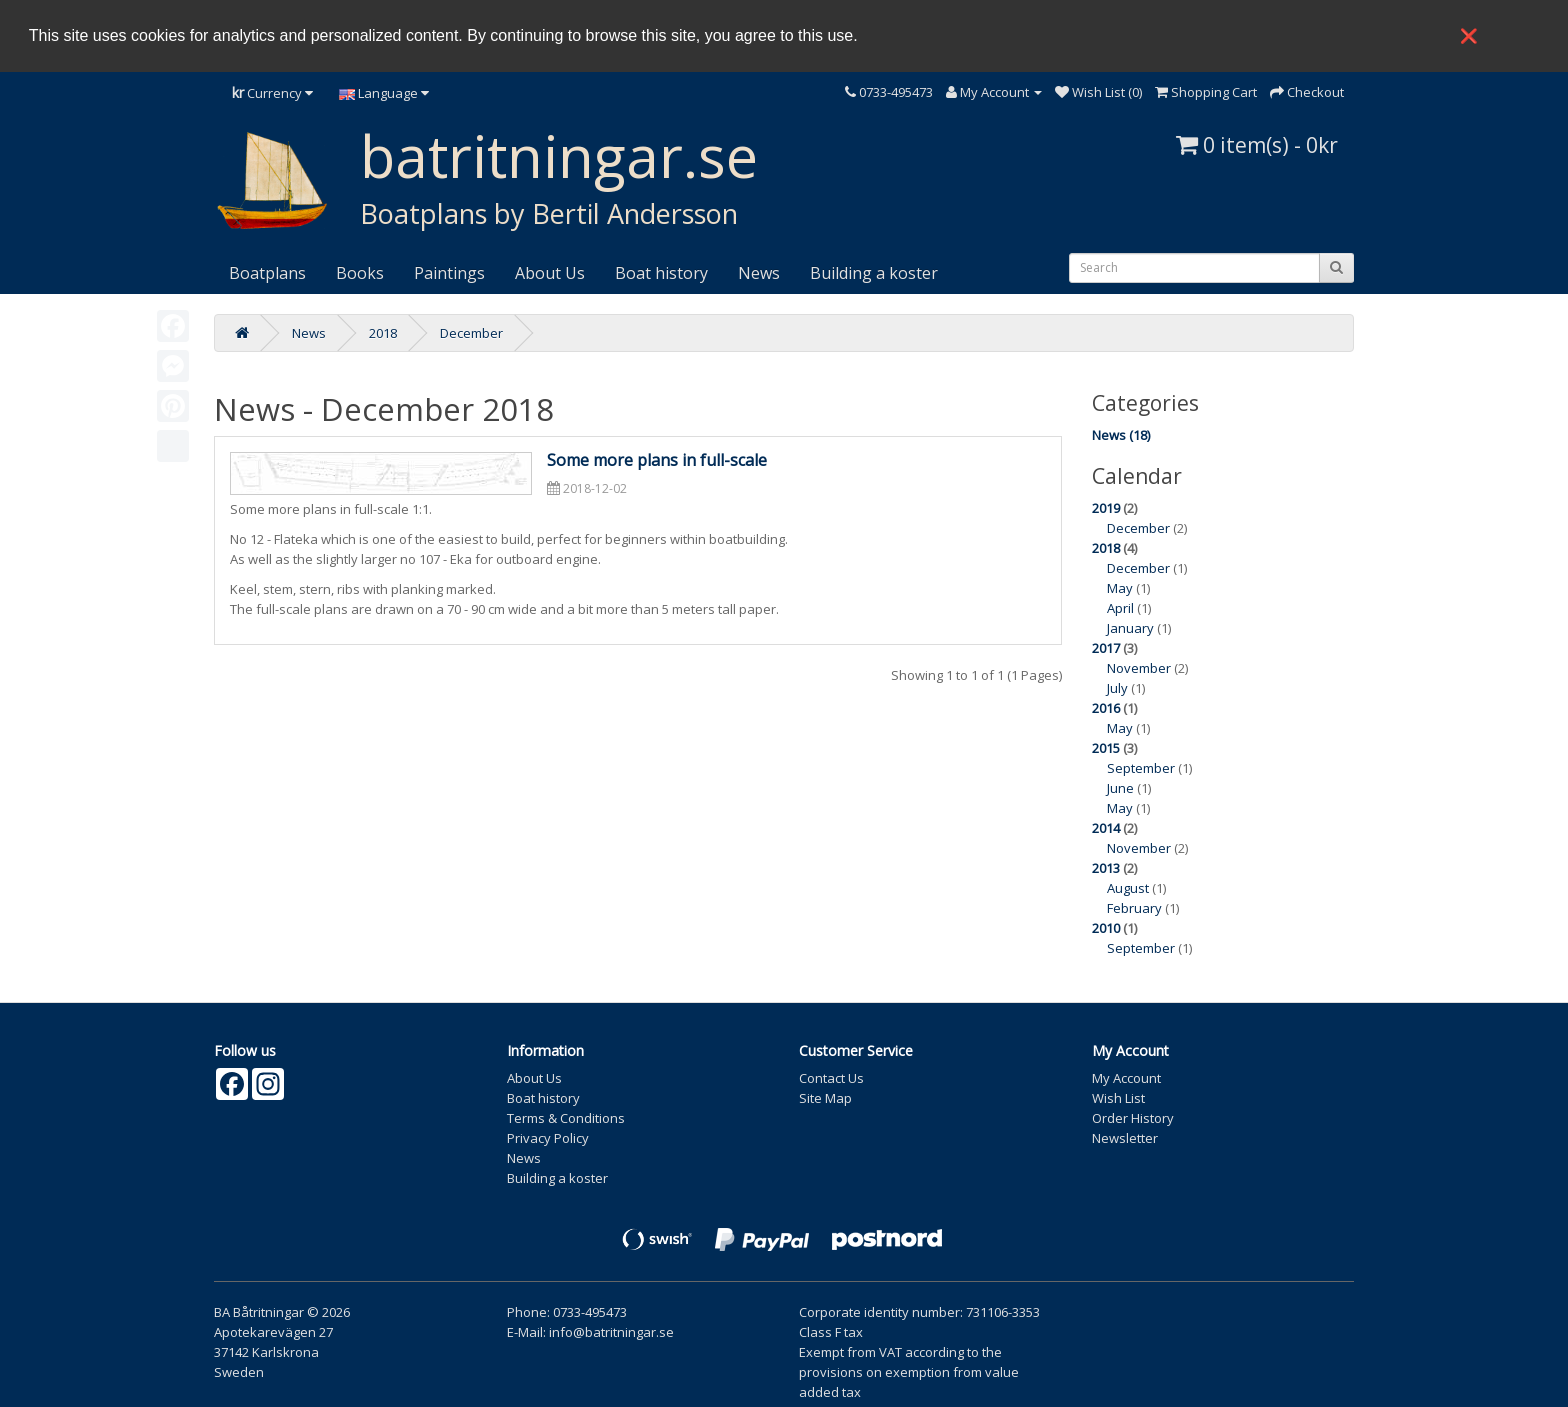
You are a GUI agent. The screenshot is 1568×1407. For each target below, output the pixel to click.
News (759, 273)
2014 (1106, 828)
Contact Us (831, 1078)
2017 (1106, 648)
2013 (1106, 868)
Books (360, 273)
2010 (1106, 928)
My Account (1126, 1078)
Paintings (449, 273)
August (1128, 888)
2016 (1106, 708)
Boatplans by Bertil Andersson (549, 213)
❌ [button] (1469, 36)
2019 (1106, 508)
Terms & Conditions (566, 1118)
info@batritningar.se (611, 1332)
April (1120, 608)
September (1141, 768)
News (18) (1121, 435)
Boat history (661, 273)
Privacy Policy (548, 1138)
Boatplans (267, 273)
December (471, 333)
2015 (1106, 748)
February (1134, 908)
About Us (550, 273)
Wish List (1118, 1098)
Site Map (825, 1098)
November (1139, 668)
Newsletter (1125, 1138)
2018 (383, 333)
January (1130, 628)
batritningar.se (559, 155)
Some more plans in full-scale (657, 460)
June (1120, 788)
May (1120, 588)
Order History (1133, 1118)
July (1117, 688)
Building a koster (874, 273)
